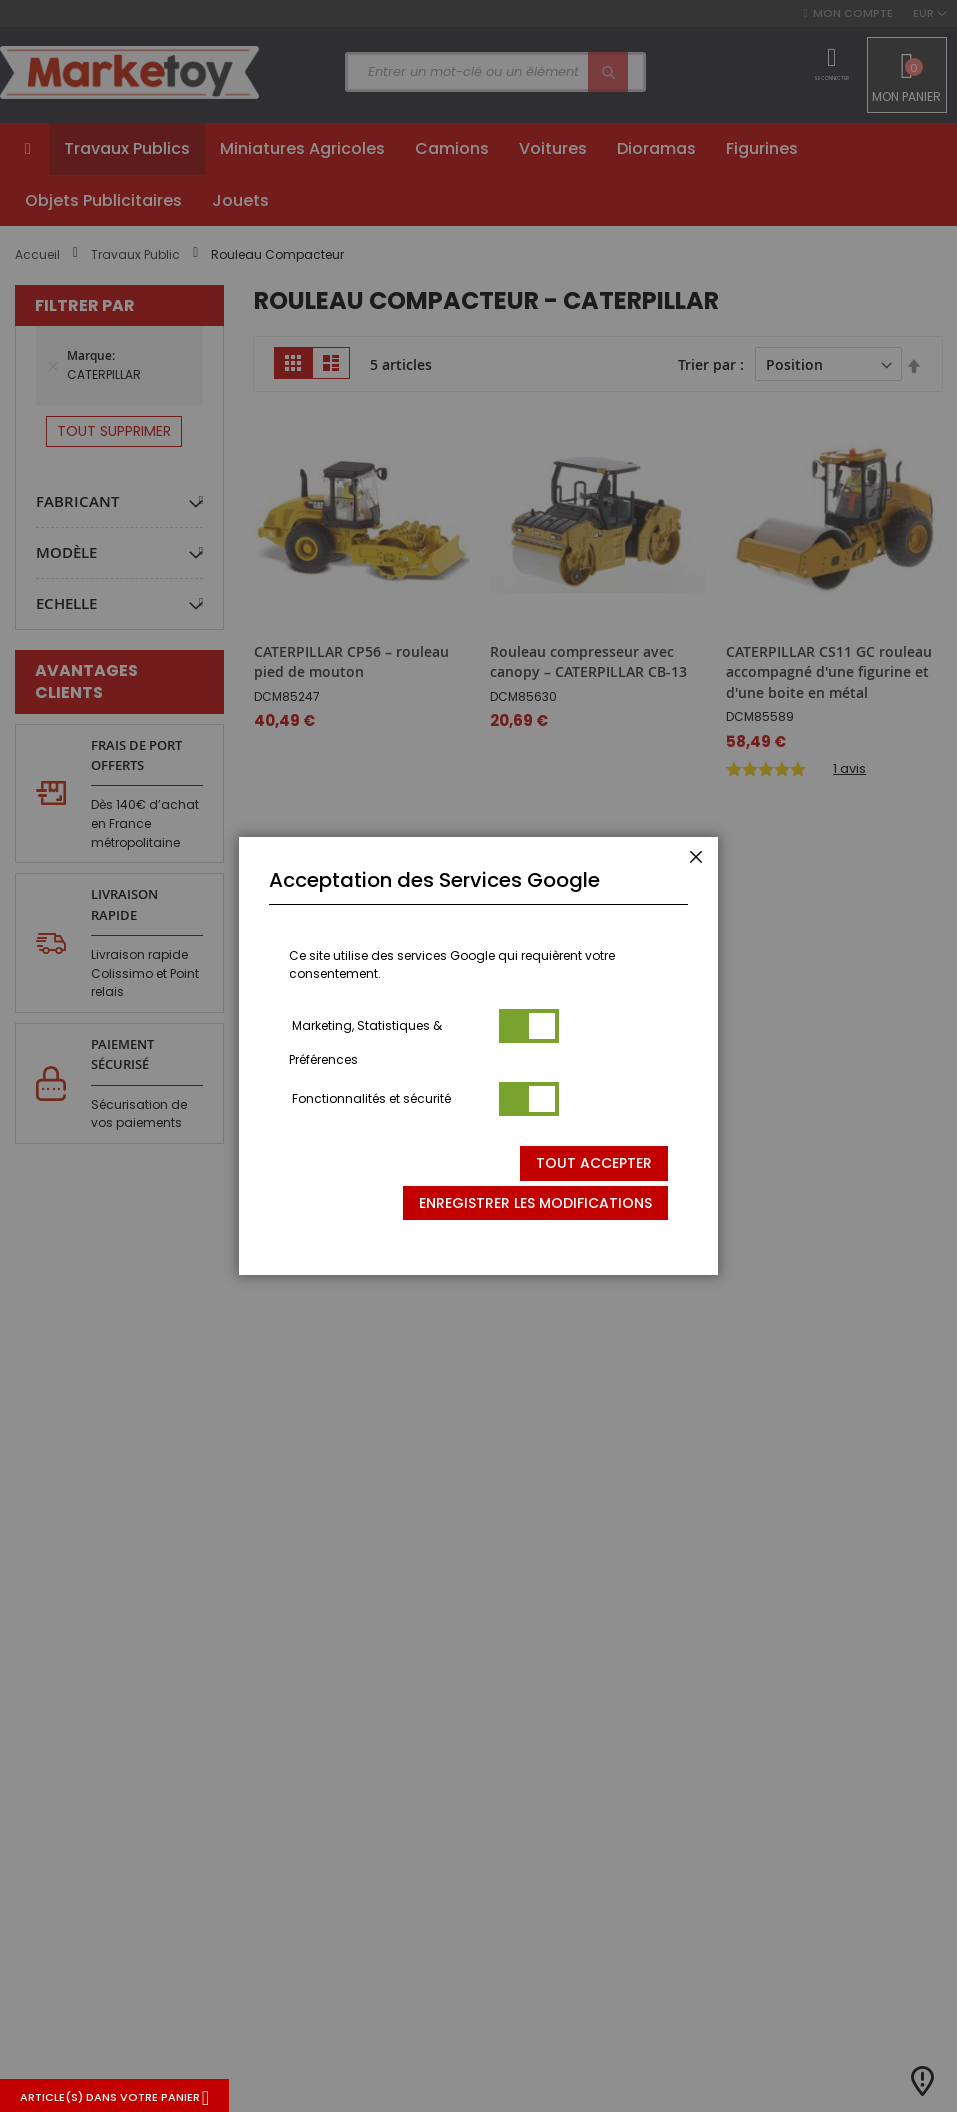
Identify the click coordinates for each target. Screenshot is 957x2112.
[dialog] (478, 1056)
